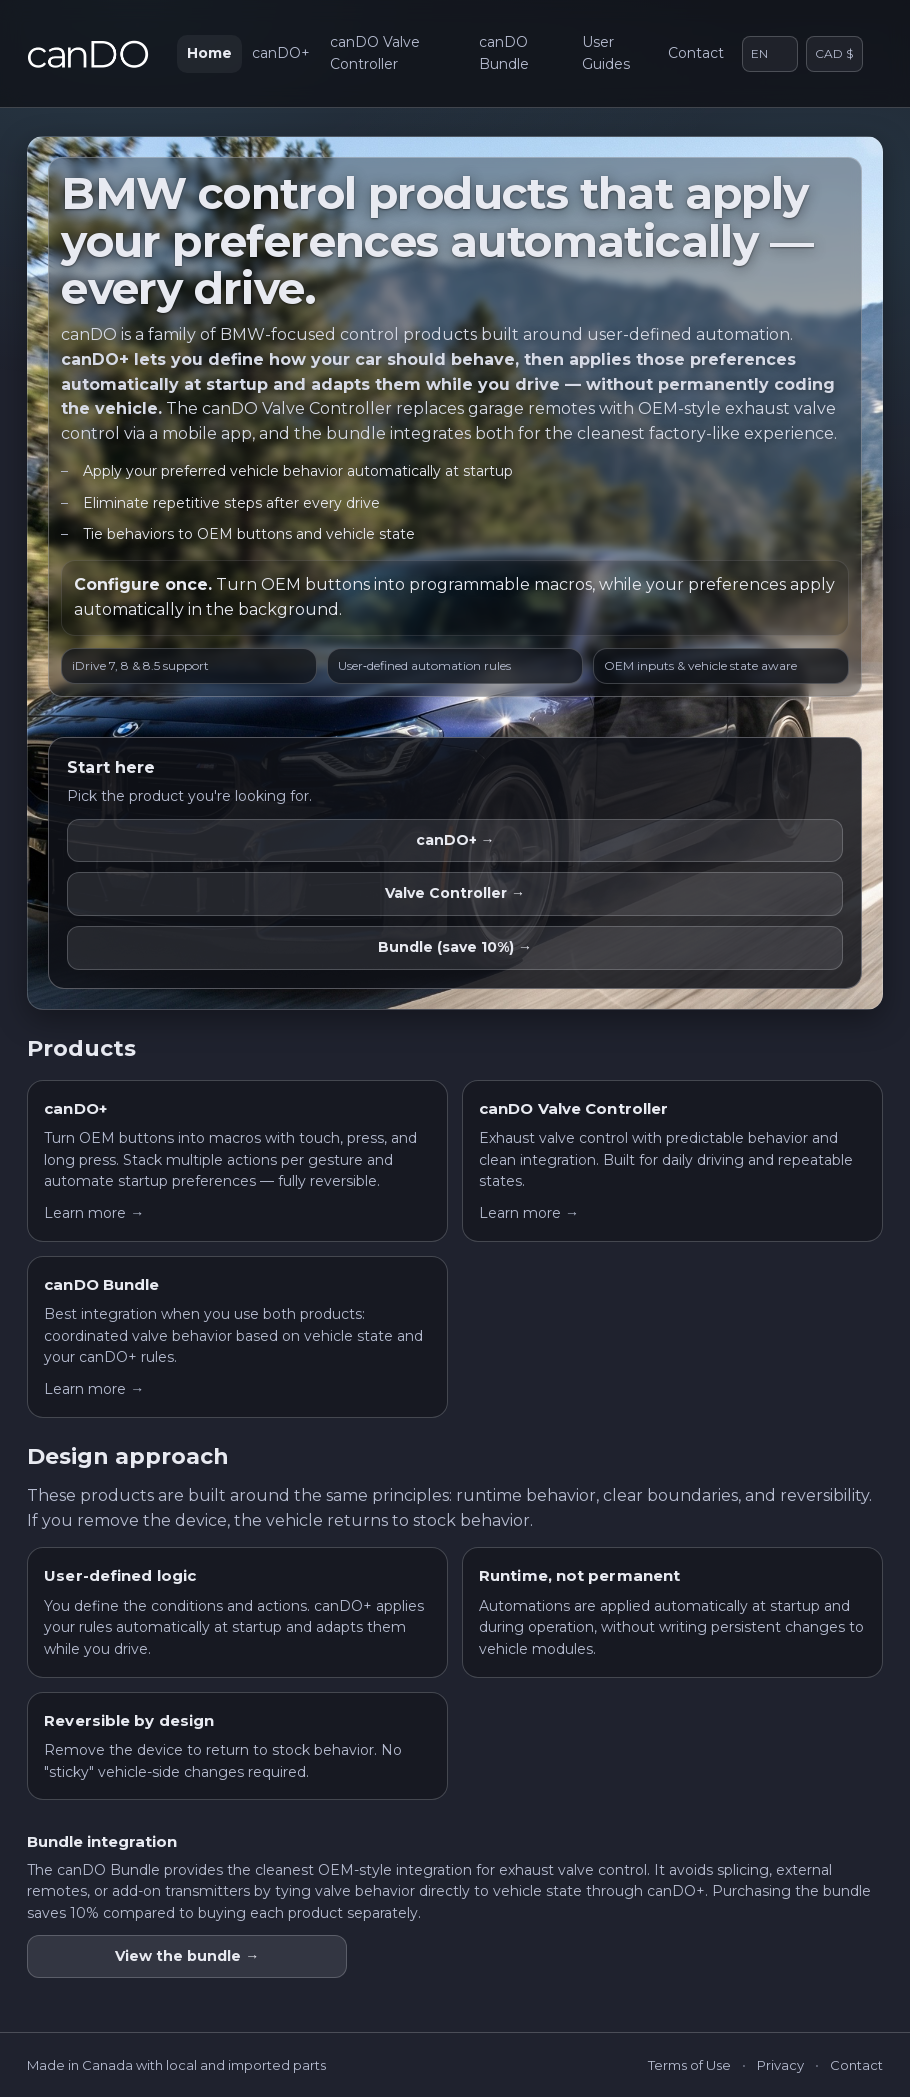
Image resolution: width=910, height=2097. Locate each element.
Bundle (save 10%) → (455, 947)
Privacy (780, 2065)
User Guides (606, 53)
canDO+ (281, 53)
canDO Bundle (504, 53)
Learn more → (94, 1213)
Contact (696, 53)
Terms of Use (689, 2065)
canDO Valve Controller (375, 53)
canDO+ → (455, 840)
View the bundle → (187, 1956)
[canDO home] (88, 54)
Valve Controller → (455, 893)
